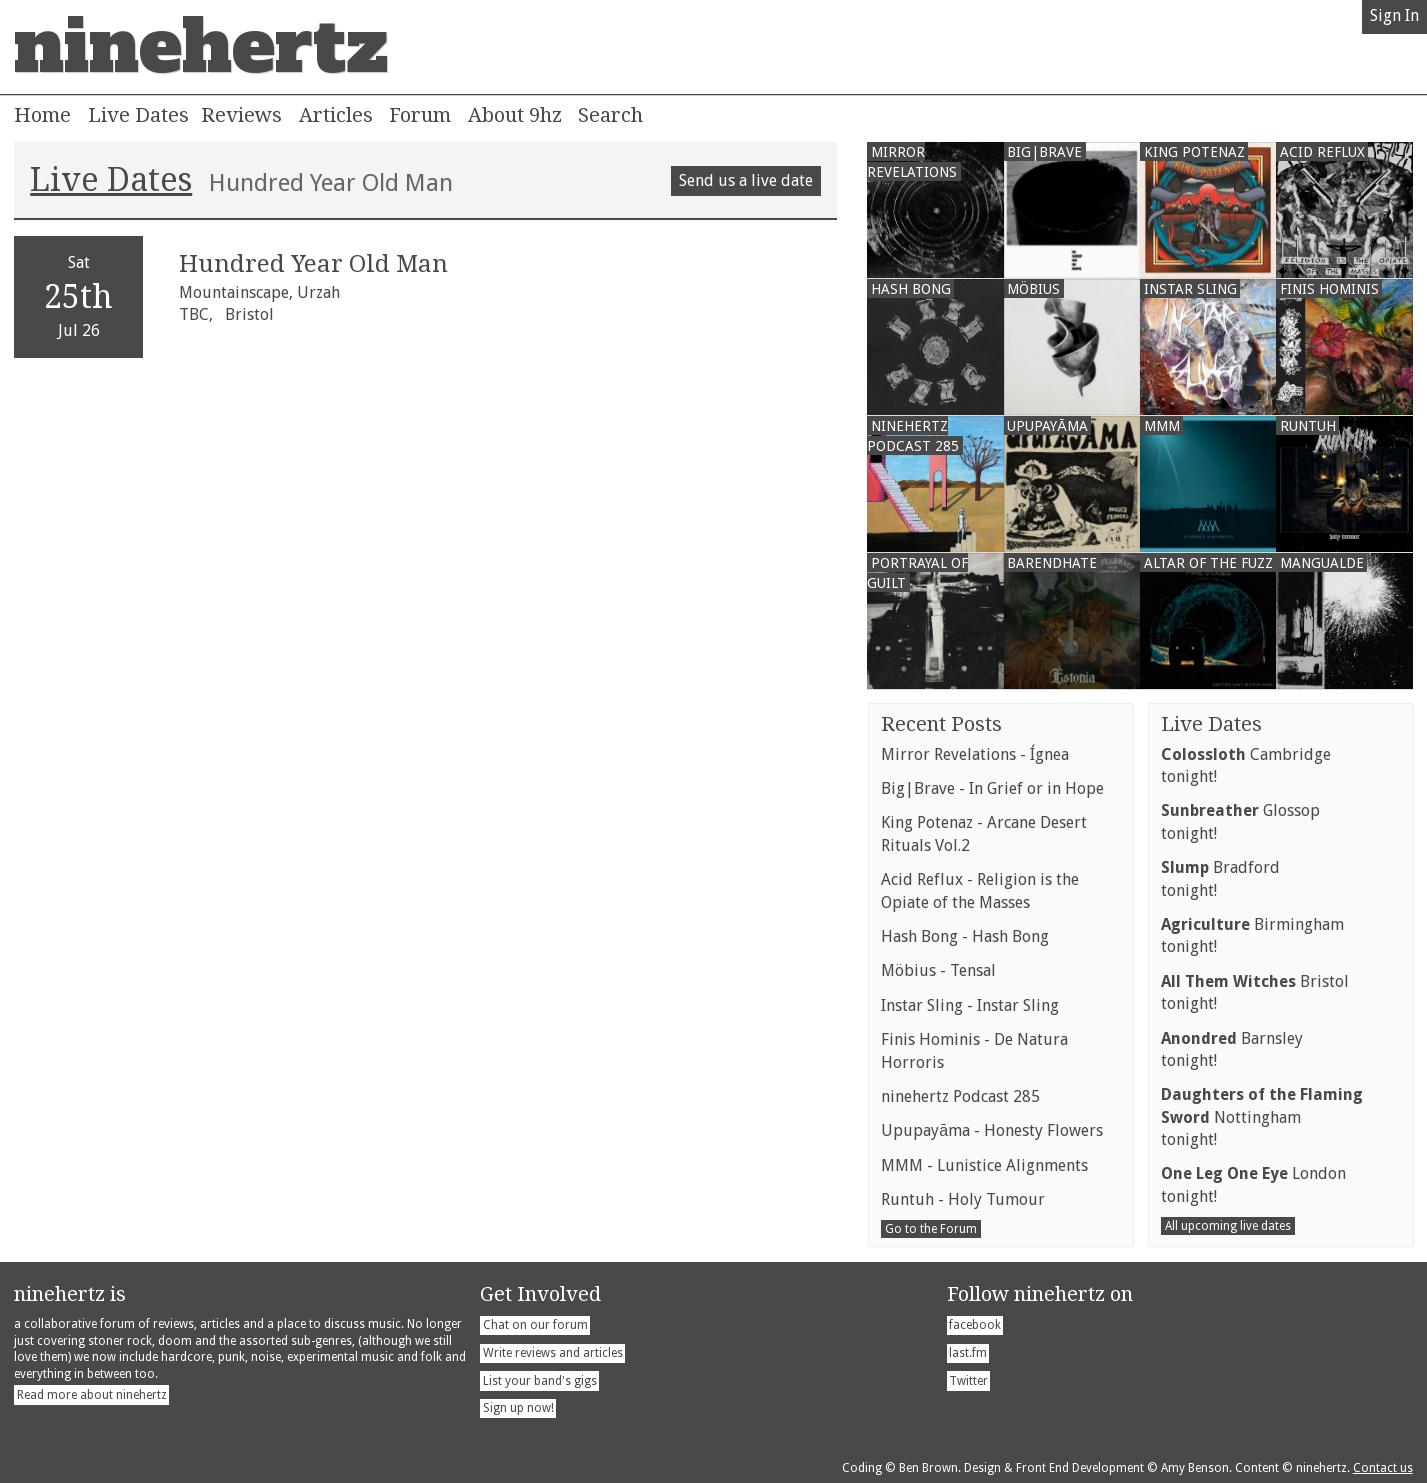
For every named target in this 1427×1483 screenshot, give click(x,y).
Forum (420, 115)
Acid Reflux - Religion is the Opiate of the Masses (980, 890)
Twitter (968, 1381)
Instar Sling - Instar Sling (970, 1005)
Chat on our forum (535, 1325)
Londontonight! (1253, 1184)
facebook (975, 1325)
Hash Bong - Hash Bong (965, 936)
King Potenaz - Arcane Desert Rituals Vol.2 (984, 833)
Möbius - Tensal (938, 970)
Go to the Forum (931, 1229)
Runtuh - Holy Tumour (963, 1199)
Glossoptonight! (1240, 821)
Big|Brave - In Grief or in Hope (992, 788)
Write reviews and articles (553, 1353)
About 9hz (515, 115)
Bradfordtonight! (1220, 878)
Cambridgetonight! (1246, 765)
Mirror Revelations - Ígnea (975, 754)
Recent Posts (941, 724)
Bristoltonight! (1255, 992)
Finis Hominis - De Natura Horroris (974, 1050)
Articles (336, 115)
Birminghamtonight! (1252, 935)
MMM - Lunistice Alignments (984, 1165)
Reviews (241, 115)
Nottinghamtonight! (1262, 1117)
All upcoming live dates (1228, 1226)
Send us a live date (746, 180)
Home (42, 115)
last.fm (968, 1353)
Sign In (1394, 15)
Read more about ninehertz (92, 1395)
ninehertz (201, 47)
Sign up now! (518, 1408)
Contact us (1383, 1468)
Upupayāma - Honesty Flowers (992, 1130)
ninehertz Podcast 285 (960, 1096)
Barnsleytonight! (1232, 1049)
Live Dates (138, 115)
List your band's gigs (540, 1381)
